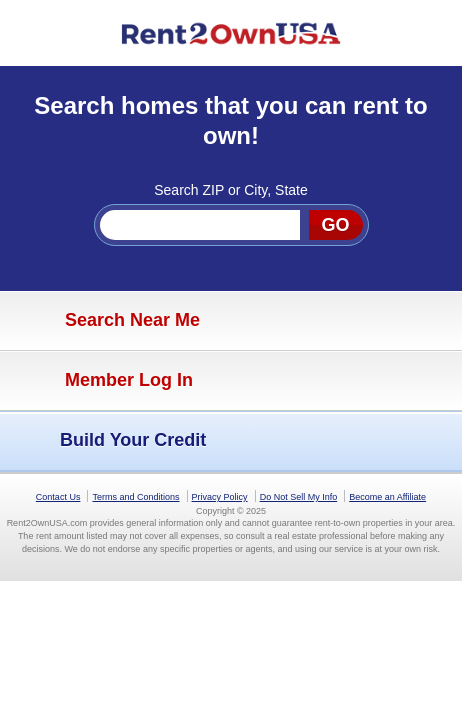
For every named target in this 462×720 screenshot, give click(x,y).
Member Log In (101, 381)
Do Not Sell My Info (299, 497)
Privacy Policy (220, 497)
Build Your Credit (108, 441)
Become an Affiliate (387, 497)
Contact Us (58, 497)
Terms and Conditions (135, 497)
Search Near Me (105, 321)
